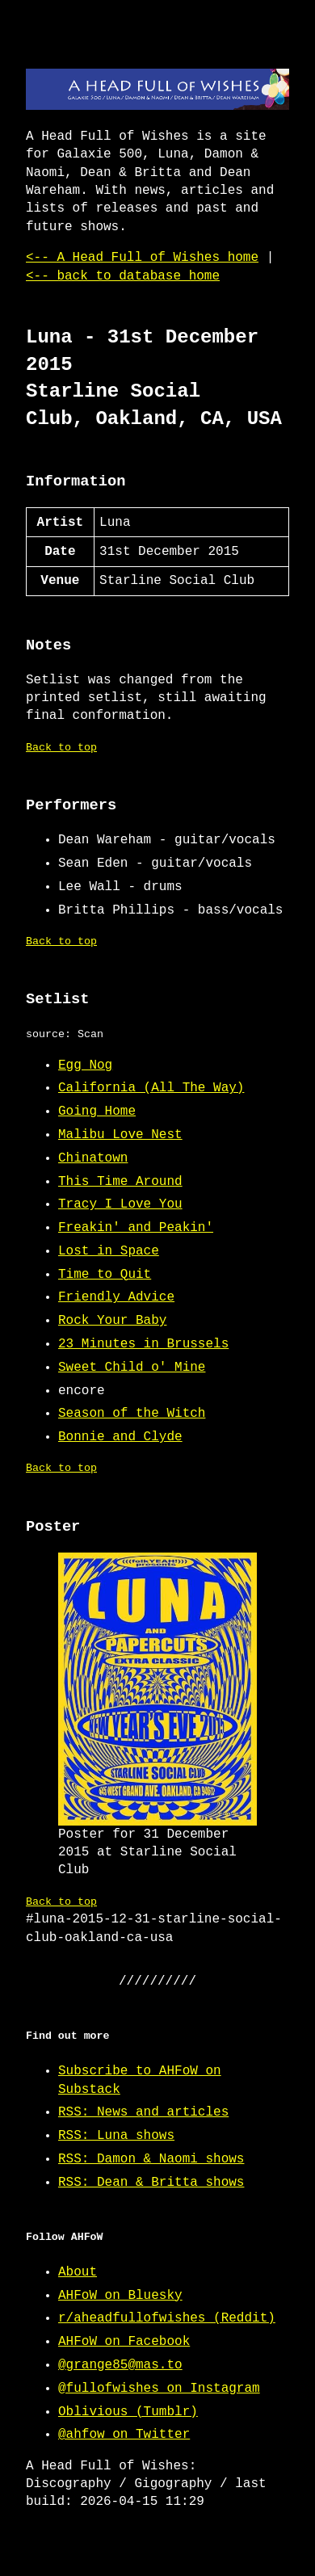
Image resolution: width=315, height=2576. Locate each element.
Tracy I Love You (120, 1204)
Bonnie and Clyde (120, 1437)
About (77, 2272)
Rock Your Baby (112, 1321)
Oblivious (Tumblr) (128, 2412)
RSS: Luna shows (116, 2136)
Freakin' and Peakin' (135, 1228)
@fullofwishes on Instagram (159, 2388)
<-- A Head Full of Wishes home (142, 258)
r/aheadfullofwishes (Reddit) (166, 2318)
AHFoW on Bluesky (120, 2296)
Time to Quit (104, 1275)
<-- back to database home (123, 276)
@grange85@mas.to (120, 2365)
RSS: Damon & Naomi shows (151, 2159)
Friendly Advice (116, 1297)
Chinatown (93, 1158)
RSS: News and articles (143, 2112)
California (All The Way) (151, 1088)
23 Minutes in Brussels (143, 1344)
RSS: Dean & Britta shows (151, 2182)
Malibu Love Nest (120, 1135)
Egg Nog (85, 1065)
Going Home (97, 1111)
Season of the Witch (131, 1413)
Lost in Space (108, 1251)
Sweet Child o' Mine (131, 1367)
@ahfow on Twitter (124, 2435)
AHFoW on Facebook (124, 2342)
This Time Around (120, 1182)
